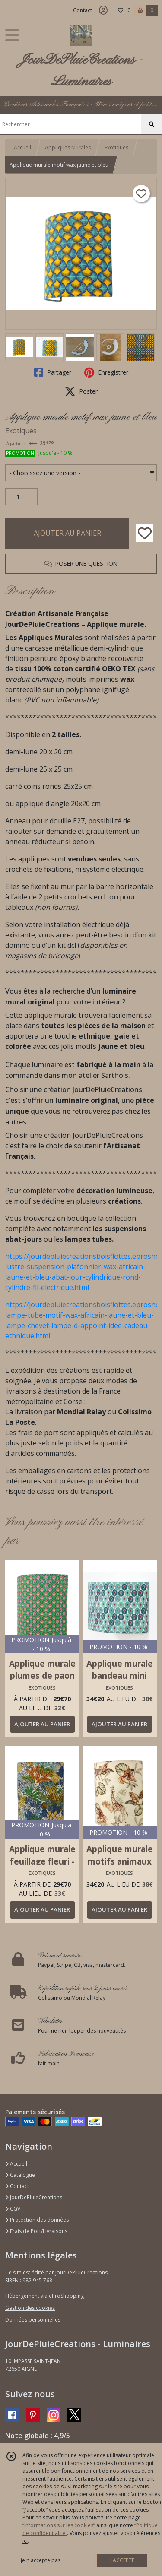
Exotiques (116, 147)
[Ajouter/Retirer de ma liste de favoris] (144, 533)
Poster (81, 391)
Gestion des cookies (30, 2308)
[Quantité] (21, 496)
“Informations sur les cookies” (58, 2525)
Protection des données (37, 2219)
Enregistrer (106, 372)
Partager (52, 372)
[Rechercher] (151, 124)
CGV (12, 2208)
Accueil (22, 147)
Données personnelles (32, 2319)
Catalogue (20, 2175)
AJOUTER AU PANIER (67, 533)
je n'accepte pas (40, 2560)
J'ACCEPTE (122, 2560)
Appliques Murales (68, 147)
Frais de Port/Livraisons (36, 2231)
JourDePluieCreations (33, 2197)
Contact (82, 10)
